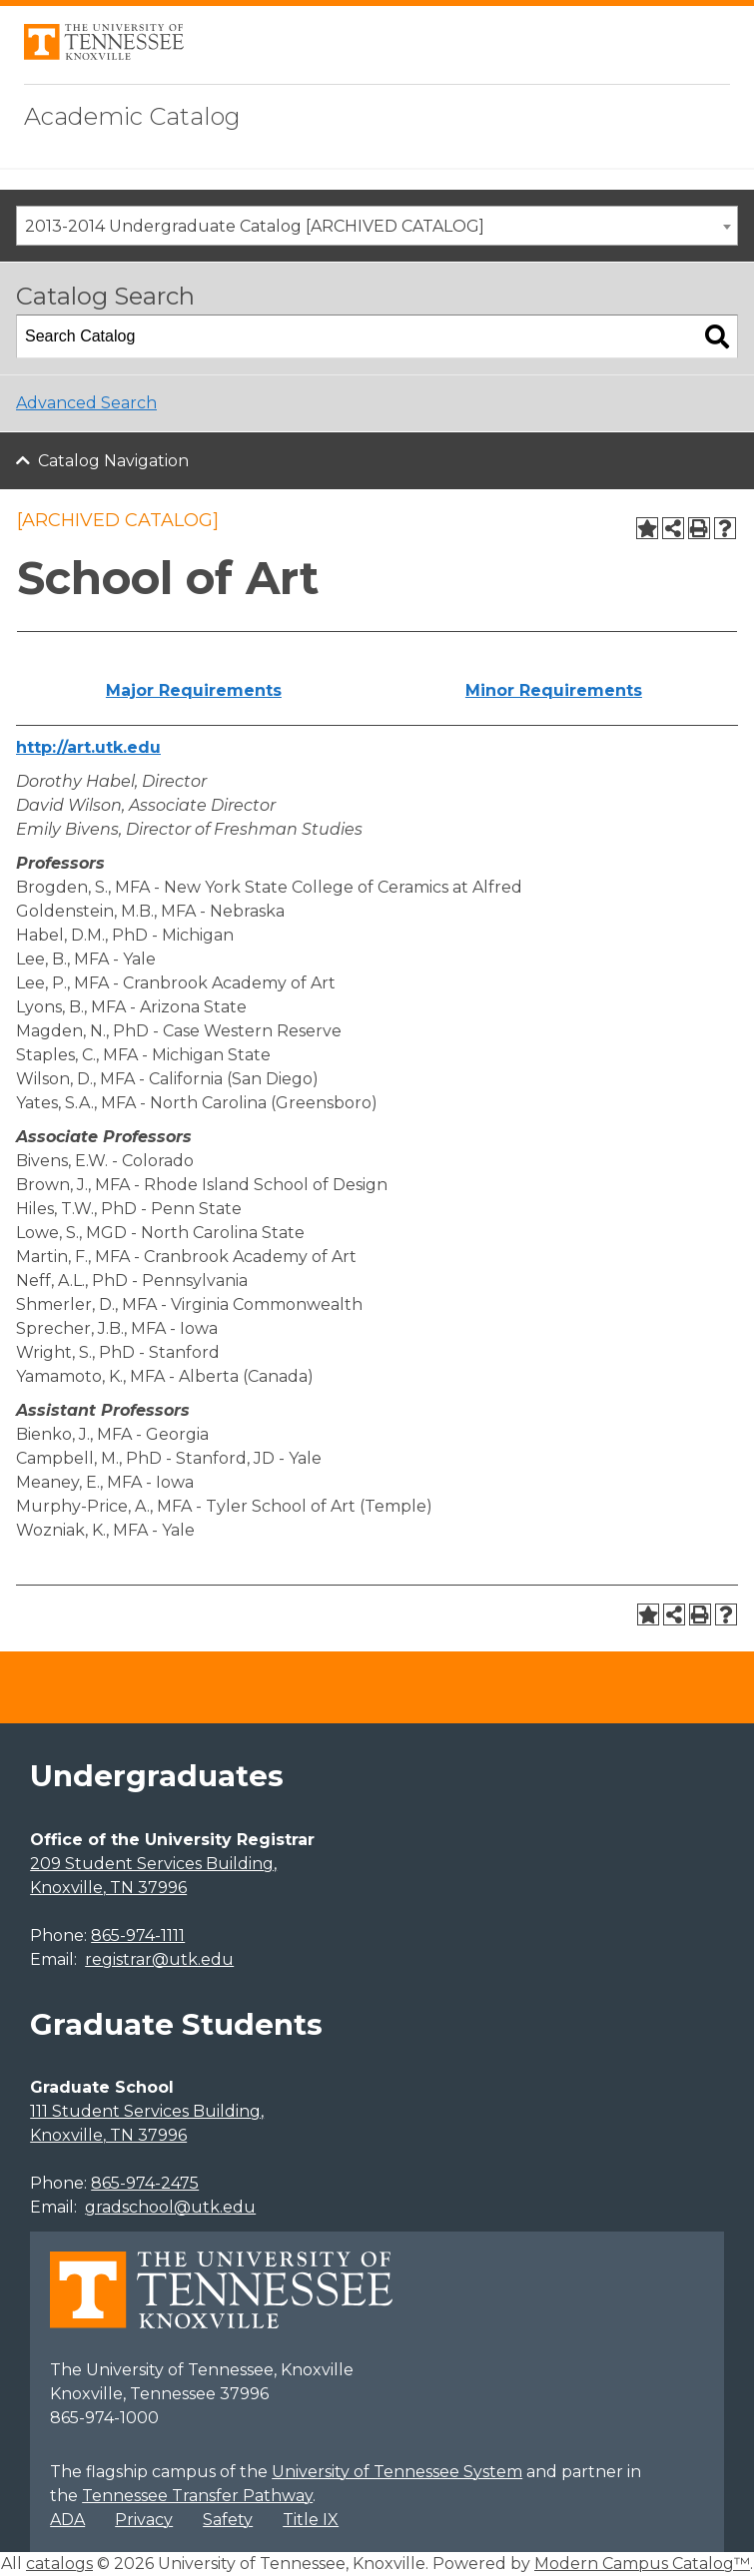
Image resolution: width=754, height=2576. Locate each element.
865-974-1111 (138, 1935)
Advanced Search (86, 402)
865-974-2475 (145, 2183)
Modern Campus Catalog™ (642, 2563)
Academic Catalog (132, 116)
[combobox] (377, 226)
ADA (67, 2519)
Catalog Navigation (113, 460)
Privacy (144, 2519)
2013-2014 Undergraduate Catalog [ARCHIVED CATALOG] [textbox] (254, 226)
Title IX (311, 2519)
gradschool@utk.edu (170, 2207)
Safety (228, 2519)
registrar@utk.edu (159, 1959)
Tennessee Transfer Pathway (197, 2495)
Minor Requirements (553, 690)
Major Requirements (194, 690)
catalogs (59, 2563)
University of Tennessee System (397, 2471)
